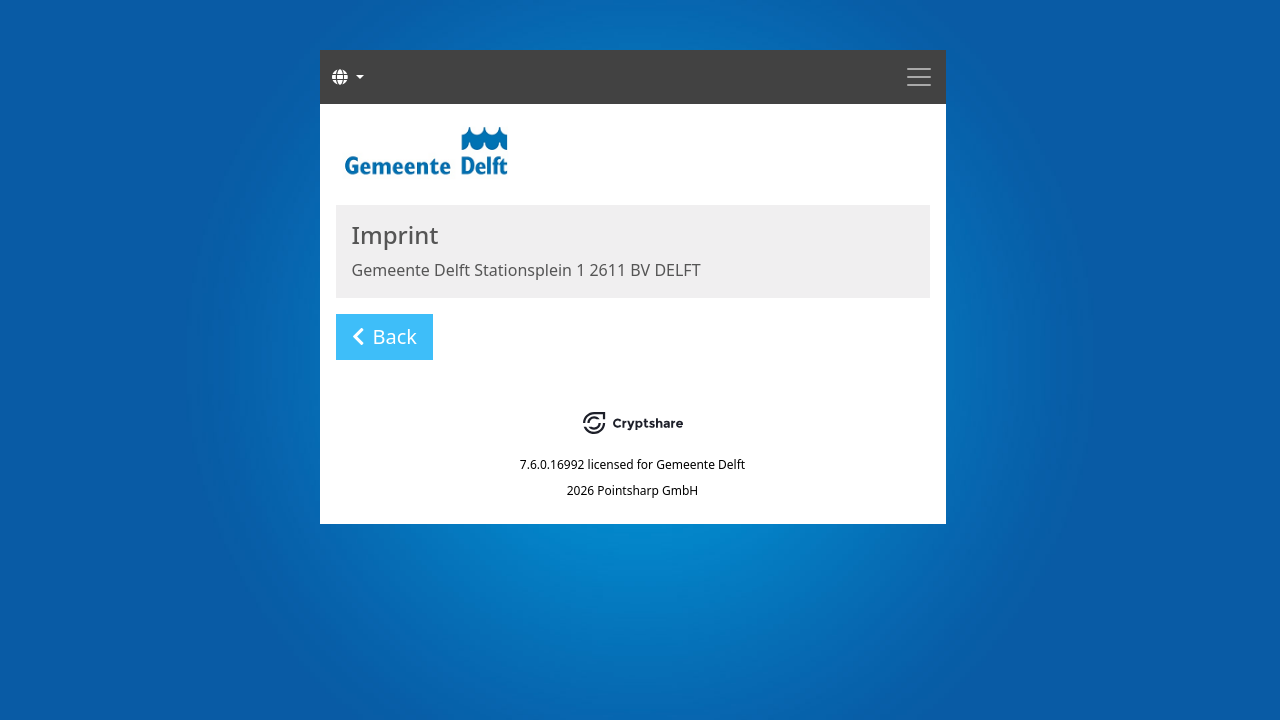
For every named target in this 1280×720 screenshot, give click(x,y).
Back (385, 336)
